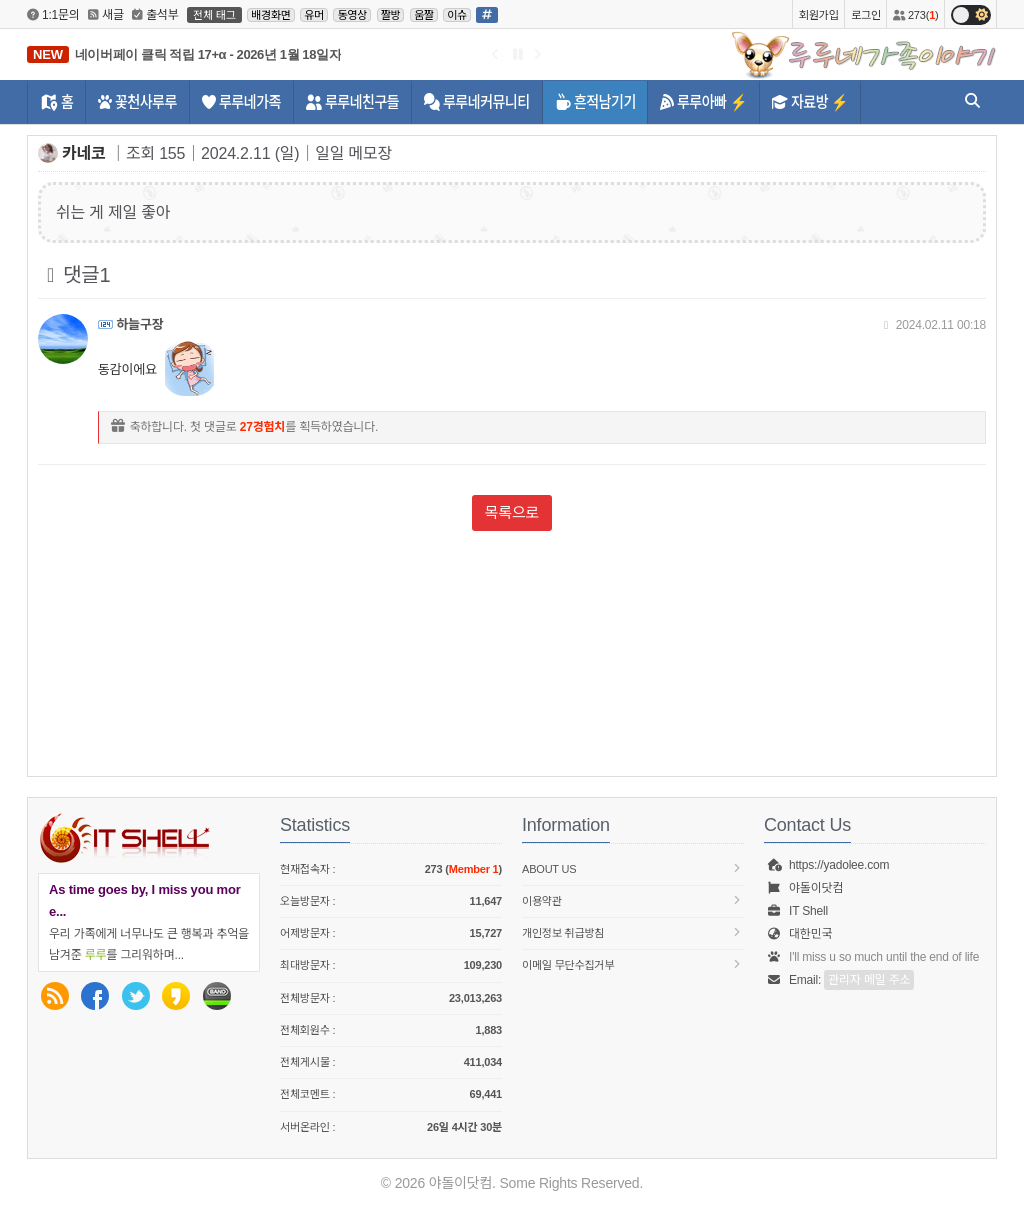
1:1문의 (53, 15)
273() (915, 15)
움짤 (424, 15)
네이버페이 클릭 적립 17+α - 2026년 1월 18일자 (208, 54)
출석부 (155, 15)
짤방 (391, 15)
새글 (106, 15)
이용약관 (633, 900)
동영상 (352, 15)
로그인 (866, 15)
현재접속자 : (391, 869)
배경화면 (271, 15)
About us (633, 868)
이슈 (457, 15)
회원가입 (819, 15)
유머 (314, 15)
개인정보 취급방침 (633, 932)
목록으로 (512, 512)
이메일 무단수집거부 (633, 964)
